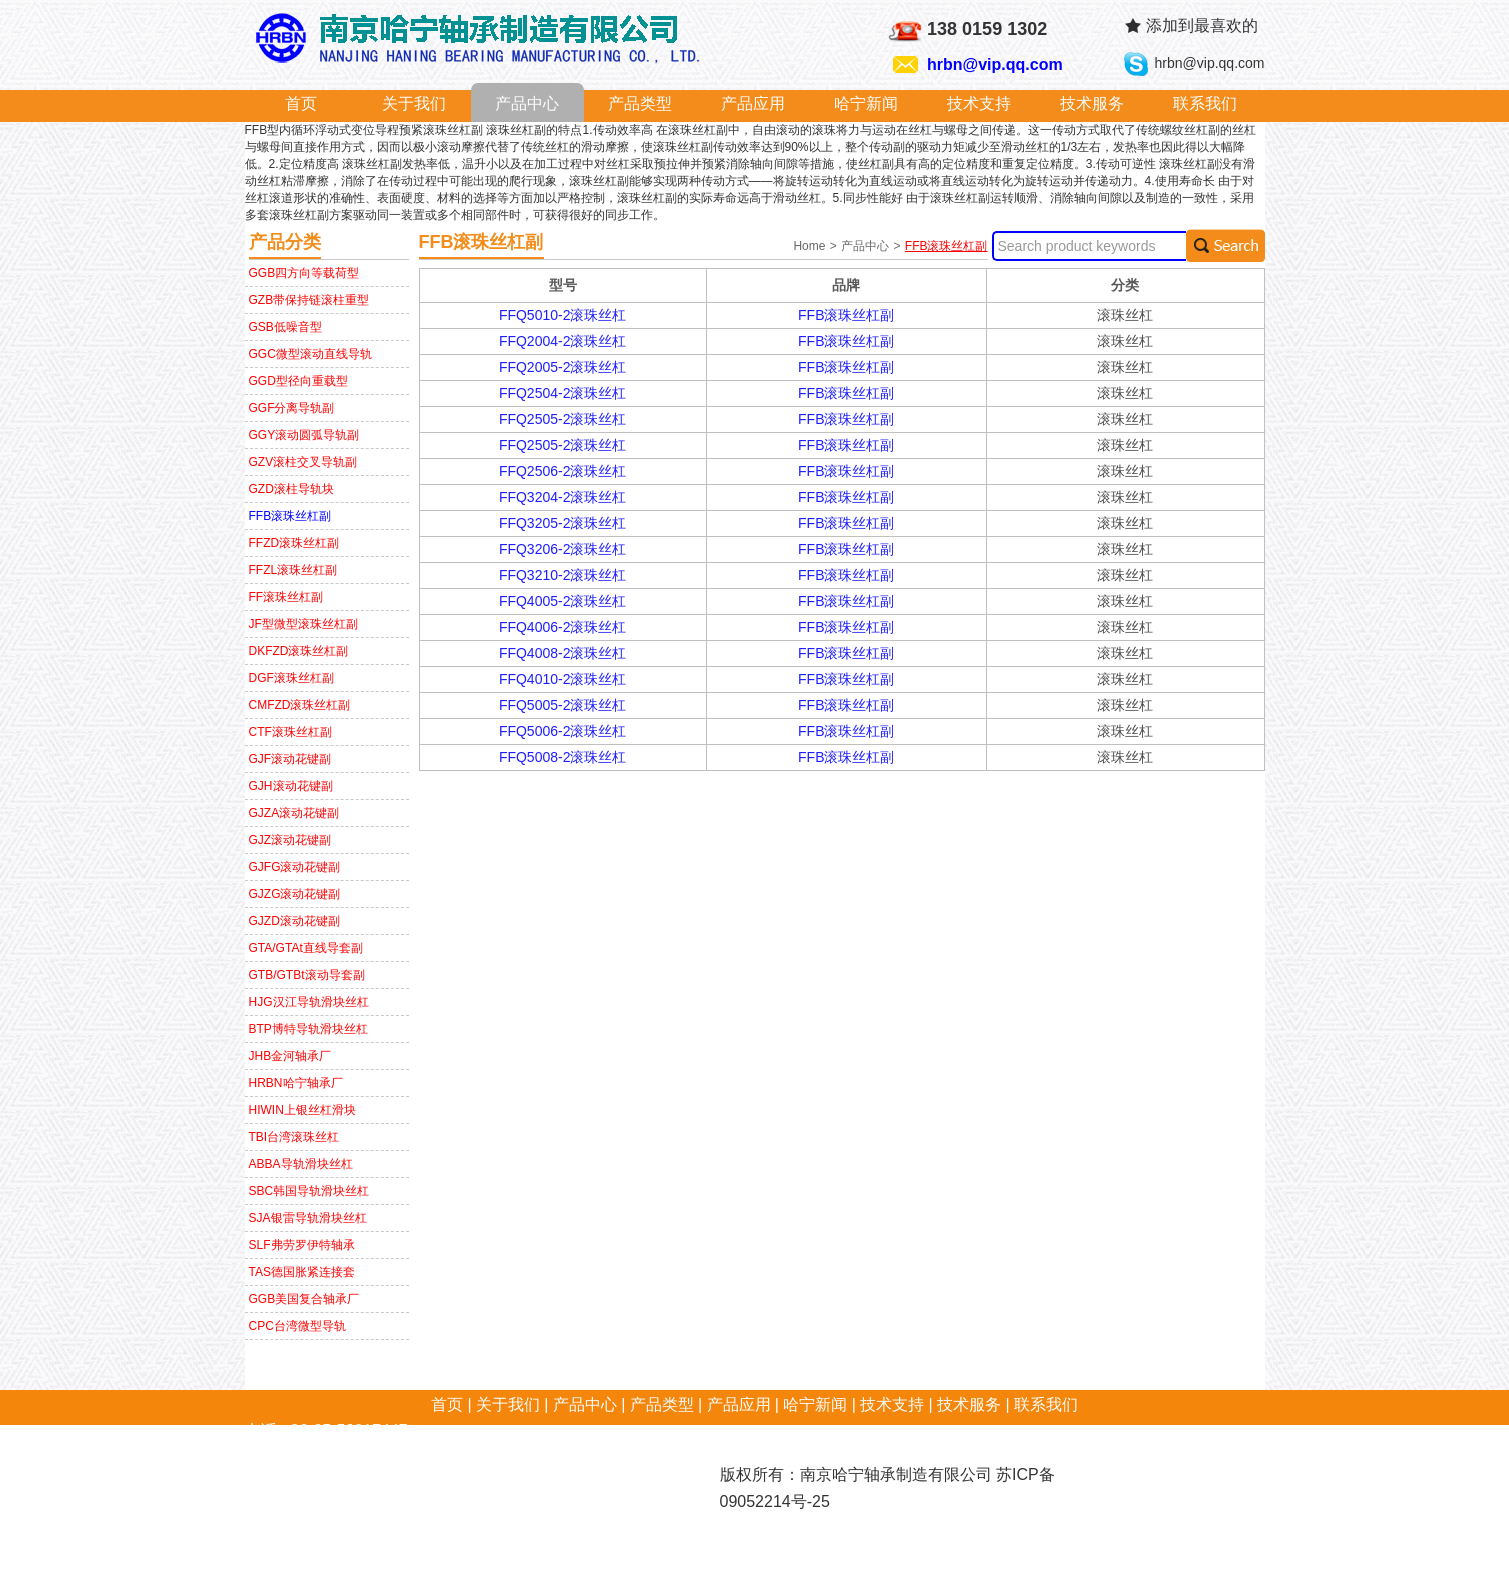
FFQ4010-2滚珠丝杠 (563, 679)
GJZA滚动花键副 (294, 813)
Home (810, 246)
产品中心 (527, 103)
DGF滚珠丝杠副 (291, 678)
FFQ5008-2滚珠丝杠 (563, 757)
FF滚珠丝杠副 (286, 597)
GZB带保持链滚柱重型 (309, 300)
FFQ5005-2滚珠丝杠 (563, 705)
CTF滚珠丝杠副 (290, 732)
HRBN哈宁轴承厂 (296, 1083)
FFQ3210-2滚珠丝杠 (563, 575)
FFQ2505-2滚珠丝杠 (563, 419)
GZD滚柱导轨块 (291, 489)
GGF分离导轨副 (292, 408)
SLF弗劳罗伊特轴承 (302, 1245)
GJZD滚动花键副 (294, 921)
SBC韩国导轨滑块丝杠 (309, 1191)
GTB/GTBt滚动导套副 (307, 975)
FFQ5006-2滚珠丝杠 (563, 731)
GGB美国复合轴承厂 (304, 1299)
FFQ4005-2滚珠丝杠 (563, 601)
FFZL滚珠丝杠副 (293, 570)
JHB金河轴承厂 (290, 1056)
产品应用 (753, 103)
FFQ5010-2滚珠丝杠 (563, 315)
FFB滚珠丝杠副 (290, 516)
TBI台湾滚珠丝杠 (294, 1137)
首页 (301, 103)
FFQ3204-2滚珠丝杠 (563, 497)
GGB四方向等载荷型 (304, 273)
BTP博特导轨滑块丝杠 (308, 1029)
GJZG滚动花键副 (295, 894)
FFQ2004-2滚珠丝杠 (563, 341)
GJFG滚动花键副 (295, 867)
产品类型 (640, 103)
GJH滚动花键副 (291, 786)
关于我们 (414, 103)
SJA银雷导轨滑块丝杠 (308, 1218)
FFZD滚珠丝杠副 (294, 543)
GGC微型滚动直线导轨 (310, 354)
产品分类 (285, 242)
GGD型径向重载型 (298, 381)
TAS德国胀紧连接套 (302, 1272)
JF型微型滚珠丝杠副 (303, 624)
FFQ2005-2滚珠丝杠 (563, 367)
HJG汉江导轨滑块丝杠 (309, 1002)
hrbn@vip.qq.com (995, 64)
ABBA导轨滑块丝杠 (301, 1164)
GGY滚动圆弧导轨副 (304, 435)
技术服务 (1092, 103)
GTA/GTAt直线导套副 (306, 948)
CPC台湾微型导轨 (297, 1326)
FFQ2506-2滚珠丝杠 (563, 471)
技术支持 (979, 103)
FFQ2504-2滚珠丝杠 (563, 393)
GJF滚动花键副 (290, 759)
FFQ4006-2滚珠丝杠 (563, 627)
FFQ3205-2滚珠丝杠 (563, 523)
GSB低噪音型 (285, 327)
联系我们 (1205, 103)
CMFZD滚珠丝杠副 (300, 705)
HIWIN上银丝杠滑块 (302, 1110)
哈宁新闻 (866, 103)
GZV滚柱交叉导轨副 (303, 462)
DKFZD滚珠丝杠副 (299, 651)
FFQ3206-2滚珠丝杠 (563, 549)
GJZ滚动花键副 (290, 840)
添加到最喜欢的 (1202, 25)
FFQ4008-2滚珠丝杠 (563, 653)
